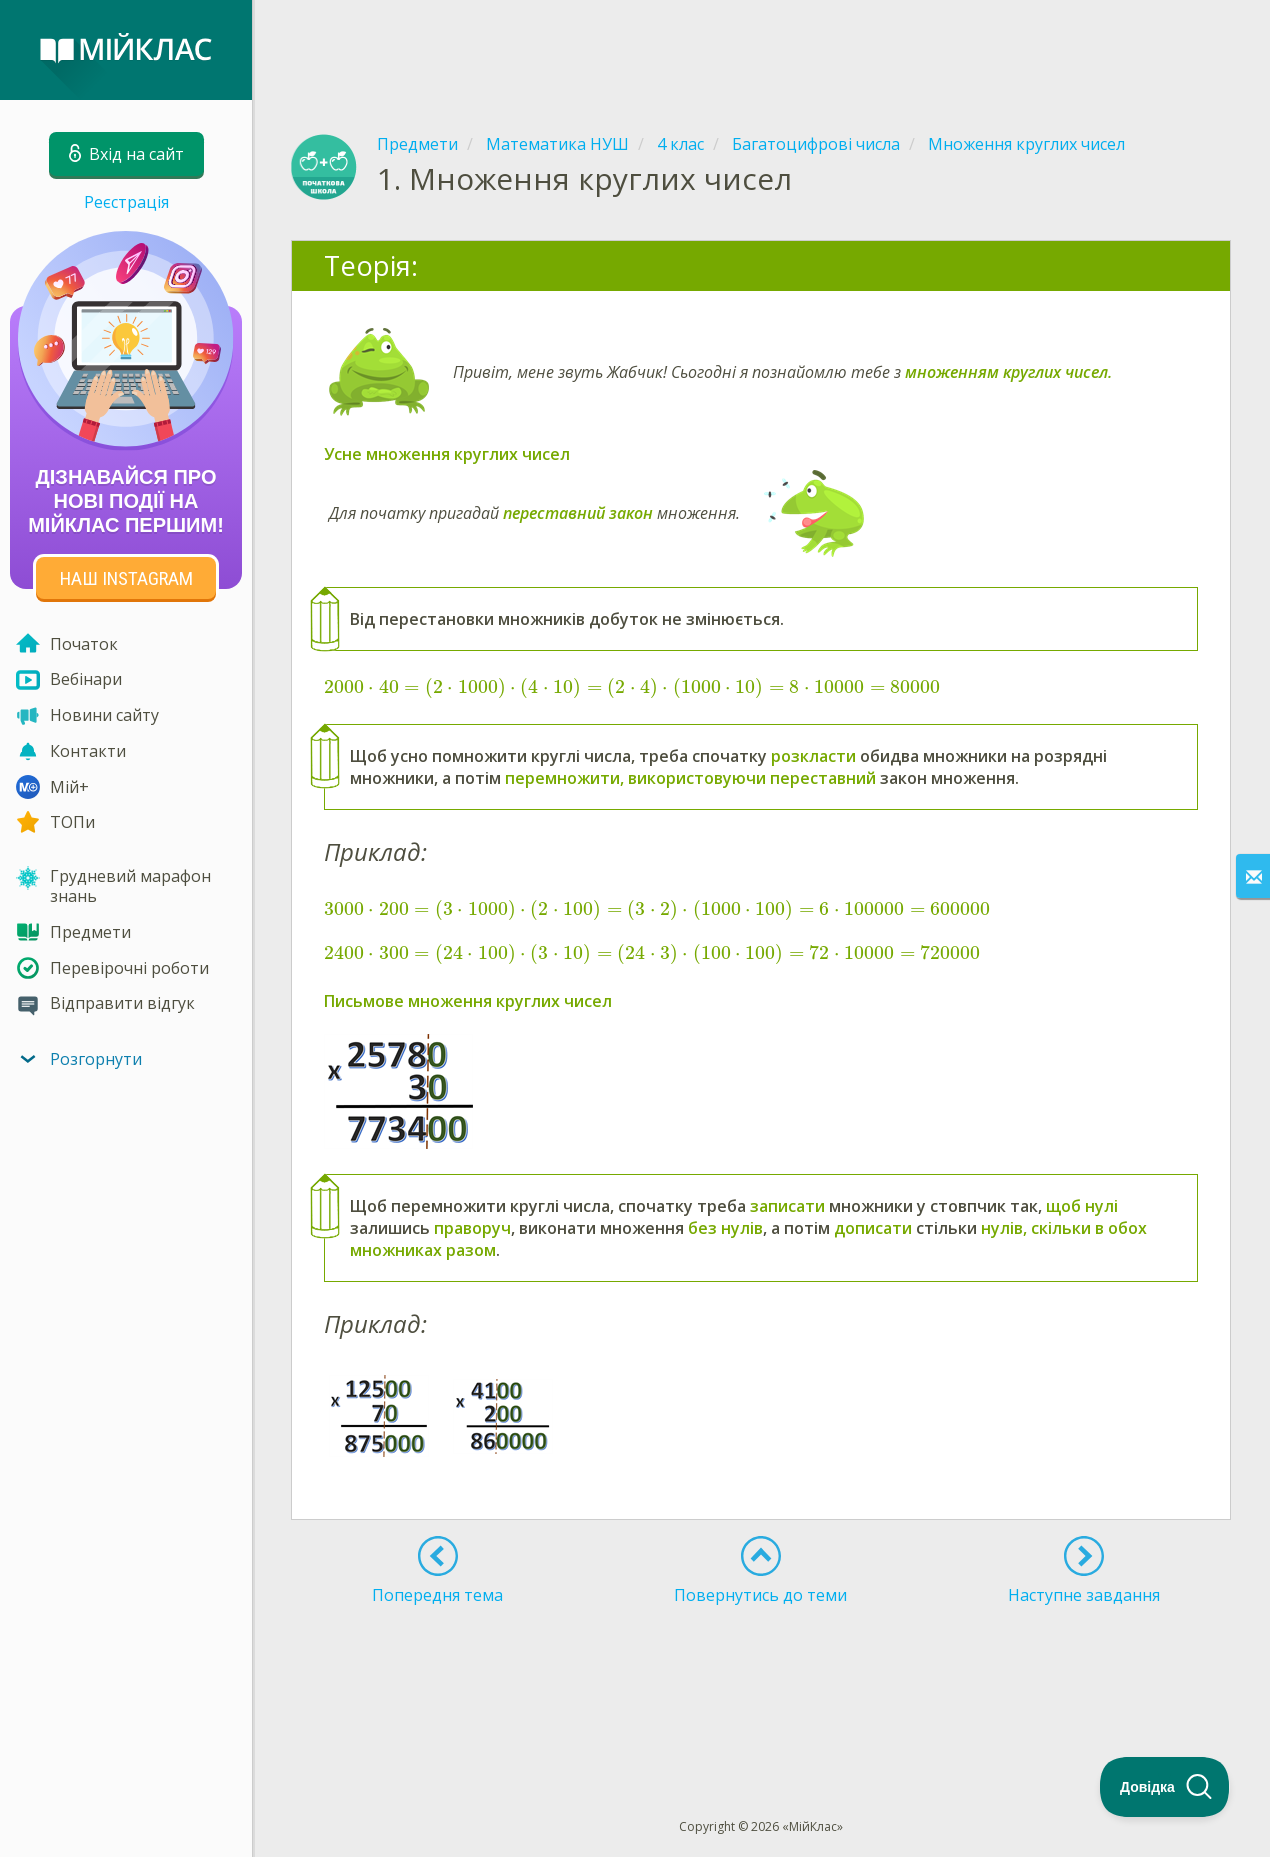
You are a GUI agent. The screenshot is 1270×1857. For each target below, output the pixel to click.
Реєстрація (126, 202)
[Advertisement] (761, 50)
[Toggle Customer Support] (1165, 1787)
